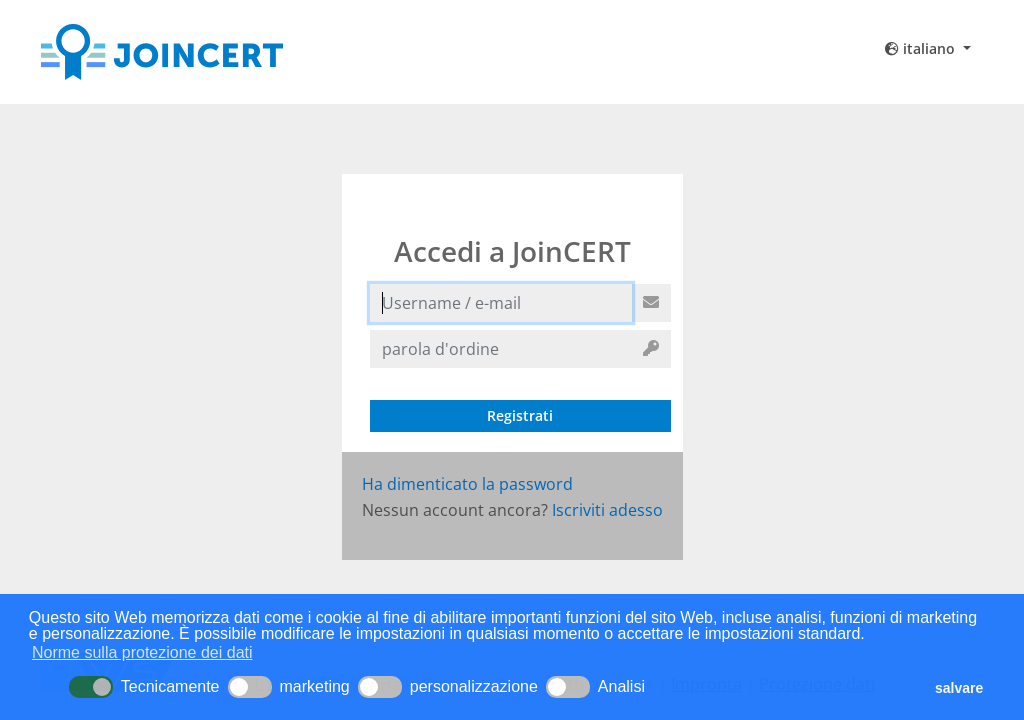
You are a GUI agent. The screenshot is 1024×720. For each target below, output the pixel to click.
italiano (922, 48)
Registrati (520, 415)
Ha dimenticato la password (467, 484)
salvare (959, 688)
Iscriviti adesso (607, 510)
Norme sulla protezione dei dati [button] (142, 652)
